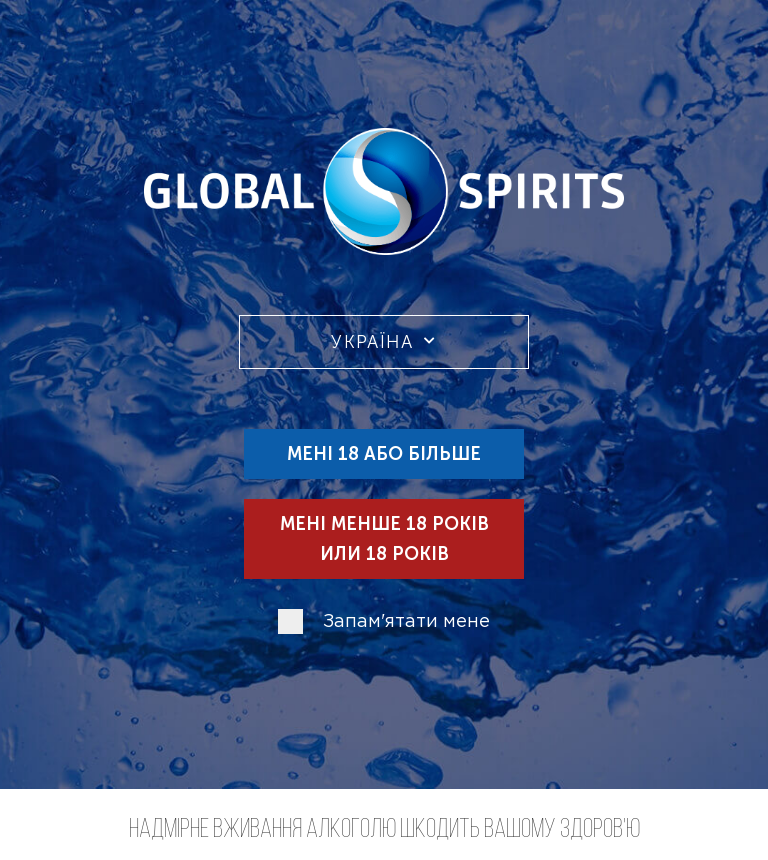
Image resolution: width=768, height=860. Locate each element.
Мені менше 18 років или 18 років (384, 539)
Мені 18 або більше (384, 454)
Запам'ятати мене (406, 622)
